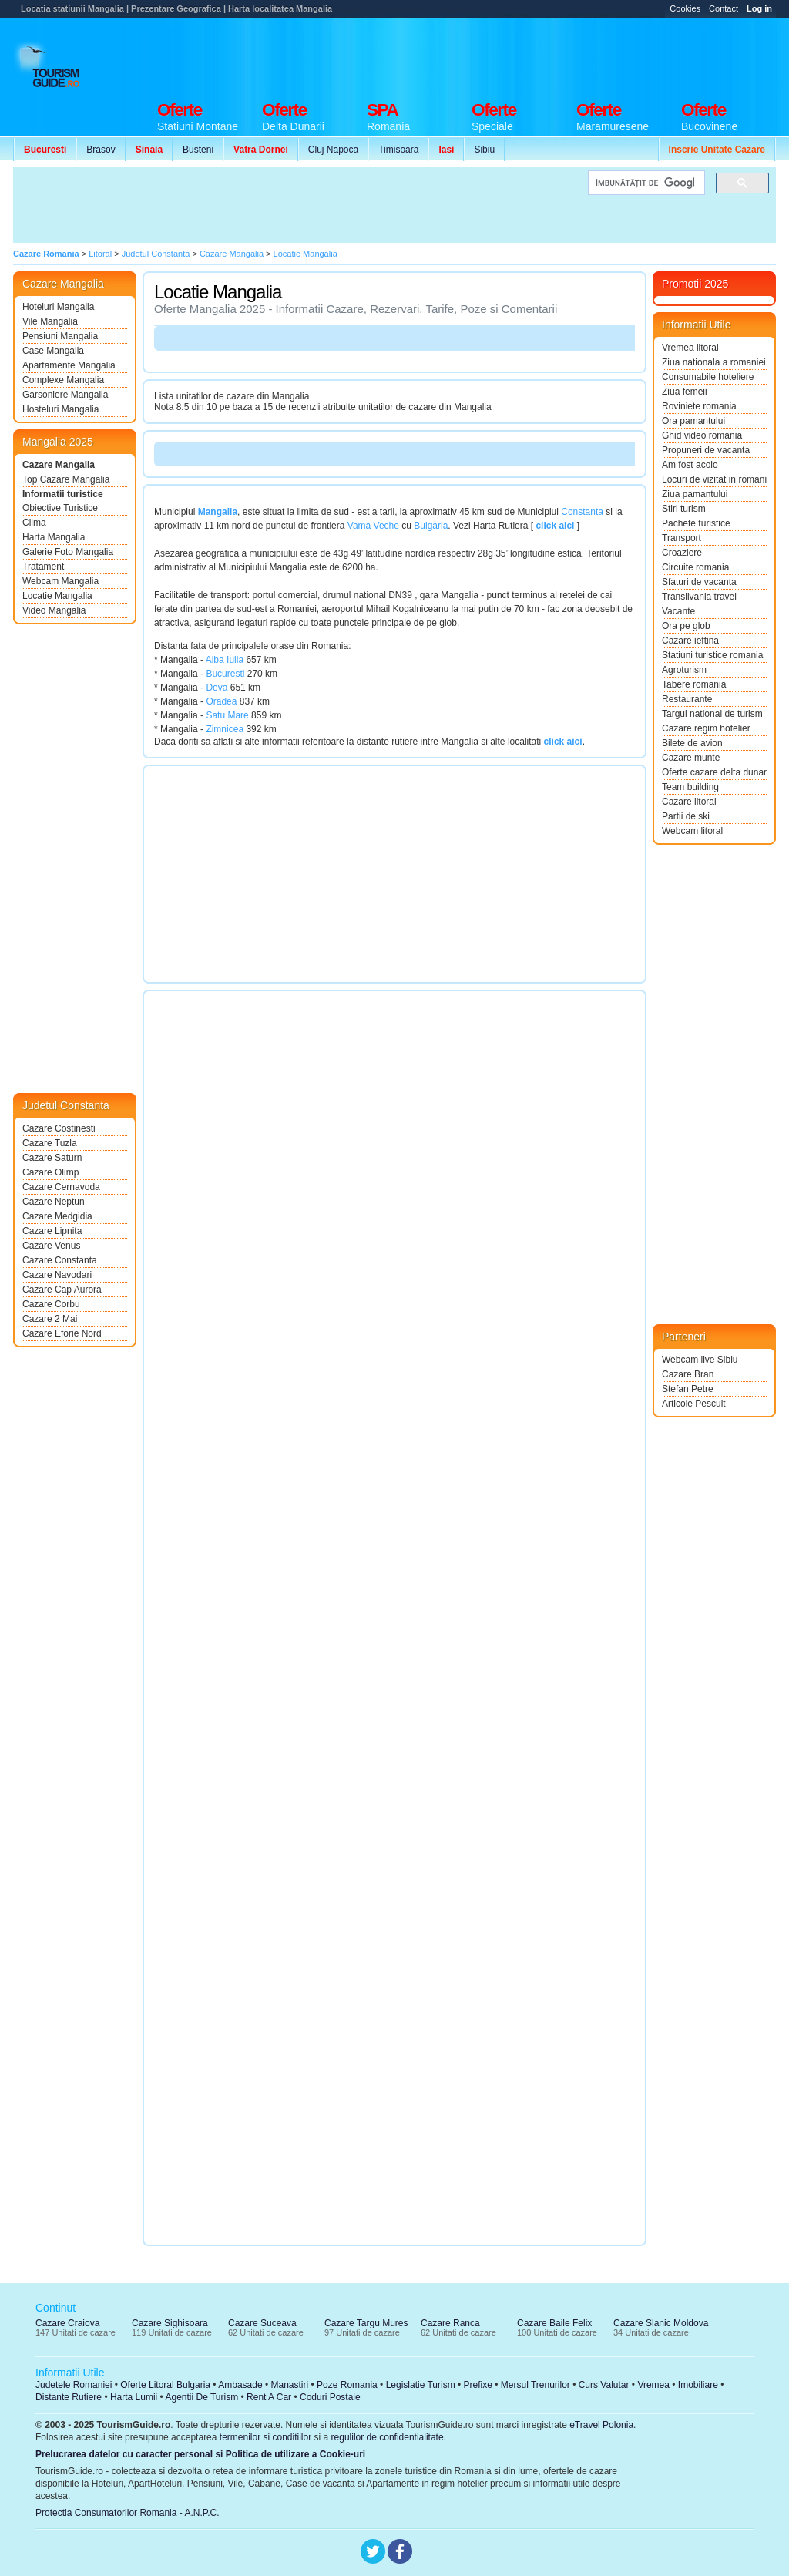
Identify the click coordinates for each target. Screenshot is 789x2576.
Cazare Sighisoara (170, 2323)
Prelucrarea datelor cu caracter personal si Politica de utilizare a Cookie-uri (200, 2454)
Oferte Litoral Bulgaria (165, 2384)
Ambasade (240, 2384)
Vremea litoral (690, 347)
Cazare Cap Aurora (62, 1289)
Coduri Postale (330, 2397)
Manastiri (289, 2384)
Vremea (653, 2384)
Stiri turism (684, 508)
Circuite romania (695, 567)
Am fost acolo (690, 464)
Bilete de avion (692, 743)
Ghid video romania (702, 435)
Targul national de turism (712, 713)
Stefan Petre (687, 1389)
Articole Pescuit (694, 1403)
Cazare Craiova (67, 2323)
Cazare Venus (51, 1245)
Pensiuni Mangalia (60, 336)
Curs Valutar (604, 2384)
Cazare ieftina (690, 640)
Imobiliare (698, 2384)
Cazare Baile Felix (554, 2323)
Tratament (43, 566)
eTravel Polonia (601, 2425)
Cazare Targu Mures (366, 2323)
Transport (681, 538)
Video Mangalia (54, 610)
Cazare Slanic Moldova (660, 2323)
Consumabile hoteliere (708, 377)
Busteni (198, 149)
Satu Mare (227, 715)
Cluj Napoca (333, 149)
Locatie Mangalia (57, 595)
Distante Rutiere (68, 2397)
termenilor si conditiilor (265, 2437)
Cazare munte (691, 757)
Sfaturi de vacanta (699, 582)
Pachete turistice (696, 523)
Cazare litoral (689, 801)
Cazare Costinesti (59, 1128)
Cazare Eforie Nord (62, 1333)
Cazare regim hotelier (706, 728)
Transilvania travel (699, 596)
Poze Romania (347, 2384)
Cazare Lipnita (52, 1231)
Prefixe (478, 2384)
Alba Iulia (224, 659)
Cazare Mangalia (58, 464)
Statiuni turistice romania (712, 655)
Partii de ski (686, 816)
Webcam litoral (692, 831)
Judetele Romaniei (73, 2384)
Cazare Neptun (53, 1201)
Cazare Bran (687, 1374)
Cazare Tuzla (49, 1143)
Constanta (582, 511)
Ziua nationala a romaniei (714, 362)
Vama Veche (373, 525)
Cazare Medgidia (57, 1216)
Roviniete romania (699, 406)
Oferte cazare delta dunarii (714, 772)
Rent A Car (269, 2397)
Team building (690, 787)
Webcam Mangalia (60, 581)
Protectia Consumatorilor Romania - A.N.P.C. (127, 2512)
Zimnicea (224, 729)
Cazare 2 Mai (49, 1318)
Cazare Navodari (57, 1275)
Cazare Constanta (59, 1260)
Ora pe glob (686, 625)
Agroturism (684, 669)
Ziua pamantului (694, 494)
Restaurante (687, 699)
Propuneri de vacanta (706, 450)
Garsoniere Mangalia (65, 394)
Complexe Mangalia (63, 380)
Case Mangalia (53, 350)
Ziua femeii (684, 391)
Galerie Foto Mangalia (67, 551)
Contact (723, 8)
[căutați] (645, 183)
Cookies (685, 8)
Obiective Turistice (60, 508)
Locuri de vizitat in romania (714, 479)
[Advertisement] (495, 55)
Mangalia (217, 511)
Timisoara (398, 149)
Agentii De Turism (202, 2397)
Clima (34, 522)
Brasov (100, 149)
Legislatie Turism (420, 2384)
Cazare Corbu (51, 1304)
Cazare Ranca (450, 2323)
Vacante (678, 611)
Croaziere (682, 552)
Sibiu (484, 149)
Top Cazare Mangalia (65, 479)
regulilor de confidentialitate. (388, 2437)
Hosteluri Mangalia (60, 409)
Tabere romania (694, 684)
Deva (216, 687)
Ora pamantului (693, 420)
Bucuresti (225, 673)
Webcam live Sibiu (699, 1359)
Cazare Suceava (262, 2323)
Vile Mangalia (50, 321)
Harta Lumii (133, 2397)
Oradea (221, 701)
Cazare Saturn (52, 1157)
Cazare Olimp (50, 1172)
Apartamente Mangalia (69, 365)
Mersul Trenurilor (535, 2384)
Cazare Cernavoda (61, 1187)
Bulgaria (431, 525)
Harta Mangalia (53, 537)
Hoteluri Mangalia (58, 306)
